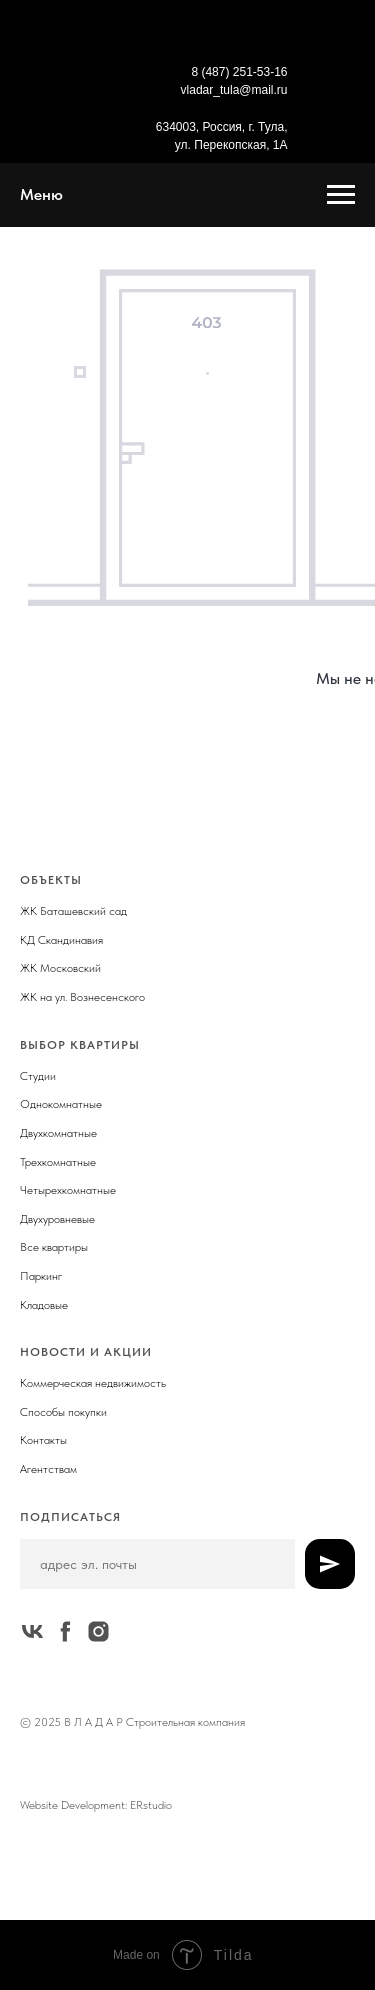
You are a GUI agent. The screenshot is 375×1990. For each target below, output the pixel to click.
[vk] (32, 1631)
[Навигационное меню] (341, 195)
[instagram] (98, 1631)
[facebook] (65, 1631)
